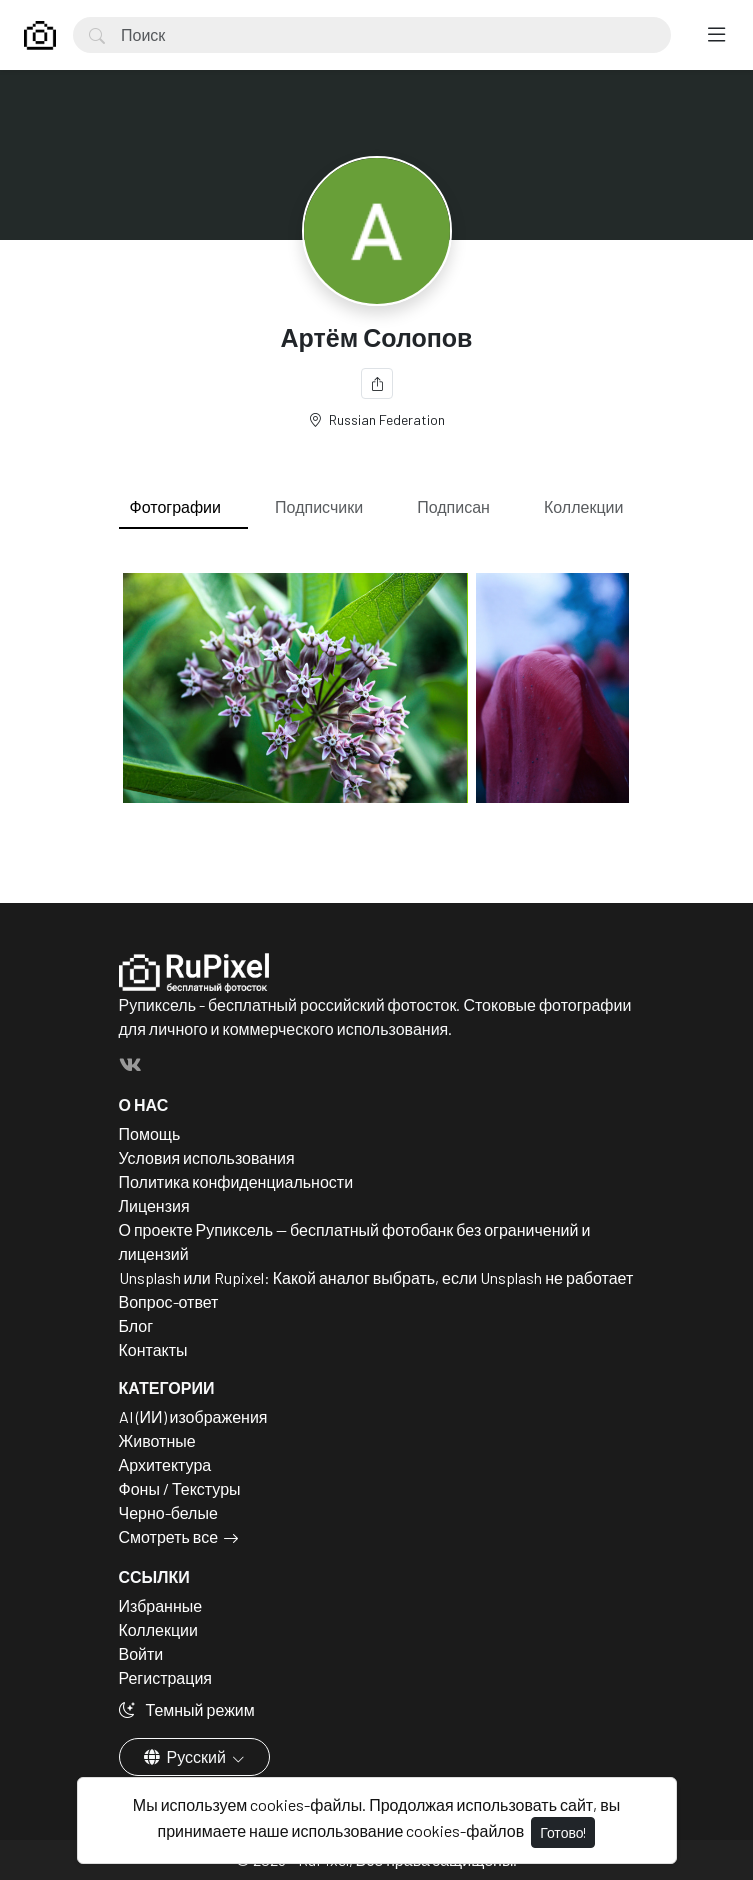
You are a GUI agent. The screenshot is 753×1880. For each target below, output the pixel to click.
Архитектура (165, 1464)
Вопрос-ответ (169, 1301)
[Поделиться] (377, 383)
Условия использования (207, 1157)
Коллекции (583, 506)
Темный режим (187, 1709)
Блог (136, 1325)
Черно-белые (168, 1512)
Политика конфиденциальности (236, 1181)
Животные (157, 1440)
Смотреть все (169, 1536)
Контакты (153, 1349)
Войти (141, 1653)
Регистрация (166, 1677)
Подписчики (319, 506)
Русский (186, 1756)
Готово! (563, 1832)
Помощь (150, 1133)
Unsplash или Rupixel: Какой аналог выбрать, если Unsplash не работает (376, 1277)
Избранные (161, 1605)
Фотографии (175, 506)
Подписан (453, 506)
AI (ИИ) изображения (193, 1416)
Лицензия (154, 1205)
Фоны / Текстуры (180, 1488)
